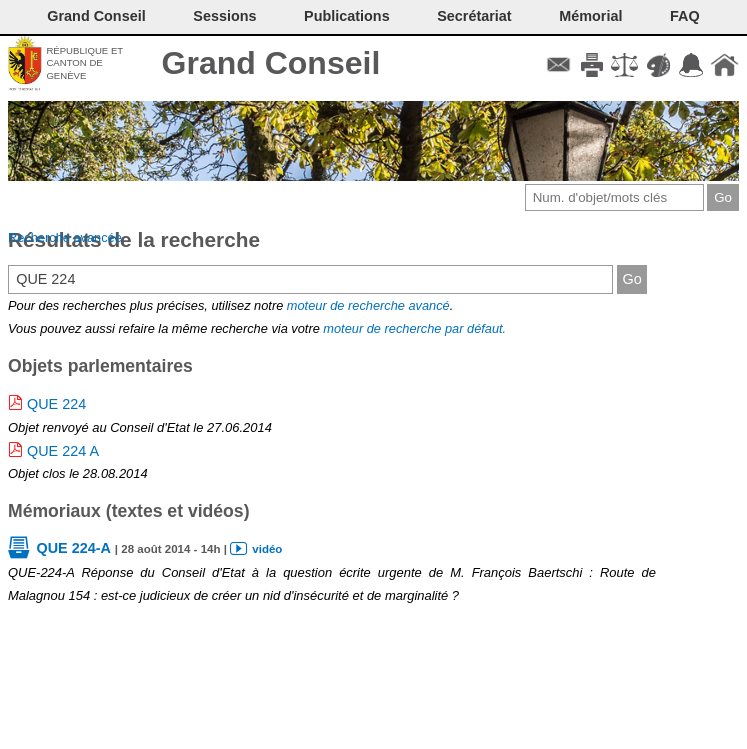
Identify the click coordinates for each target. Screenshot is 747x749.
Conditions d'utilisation (624, 65)
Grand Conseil (271, 63)
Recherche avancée (65, 237)
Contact (558, 65)
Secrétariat (474, 16)
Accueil (724, 65)
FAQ (685, 16)
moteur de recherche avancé (368, 305)
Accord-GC (691, 65)
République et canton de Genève (84, 63)
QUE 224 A (63, 451)
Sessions (224, 16)
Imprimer (591, 65)
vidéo (267, 549)
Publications (347, 16)
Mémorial (590, 16)
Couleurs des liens (658, 65)
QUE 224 (56, 404)
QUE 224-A (73, 548)
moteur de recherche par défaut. (414, 328)
